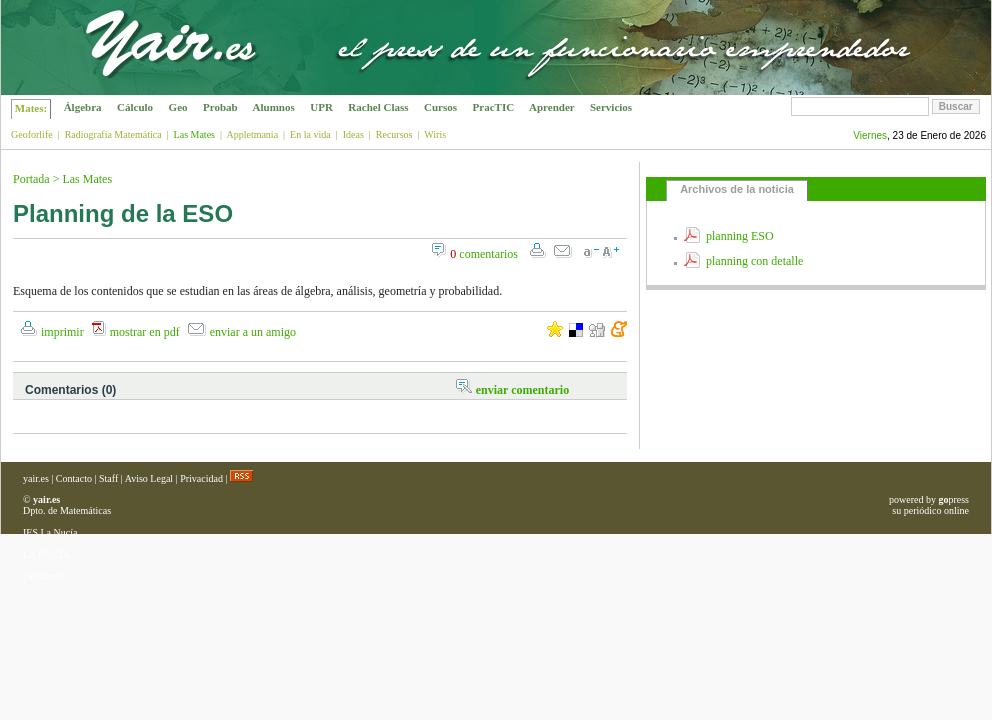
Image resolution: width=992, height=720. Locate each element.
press (953, 499)
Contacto (74, 478)
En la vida (310, 134)
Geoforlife (32, 134)
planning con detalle (754, 261)
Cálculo (135, 107)
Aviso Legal (149, 478)
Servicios (611, 107)
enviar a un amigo (253, 332)
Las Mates (87, 179)
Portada (31, 179)
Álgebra (82, 107)
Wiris (435, 134)
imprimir (62, 332)
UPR (322, 107)
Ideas (353, 134)
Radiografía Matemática (113, 134)
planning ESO (740, 236)
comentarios (484, 254)
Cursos (440, 107)
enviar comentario (522, 390)
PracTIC (493, 107)
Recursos (394, 134)
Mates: (31, 108)
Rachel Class (379, 107)
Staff (108, 478)
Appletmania (252, 134)
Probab (220, 107)
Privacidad (201, 478)
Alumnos (273, 107)
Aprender (552, 107)
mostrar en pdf (145, 332)
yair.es (36, 478)
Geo (178, 107)
